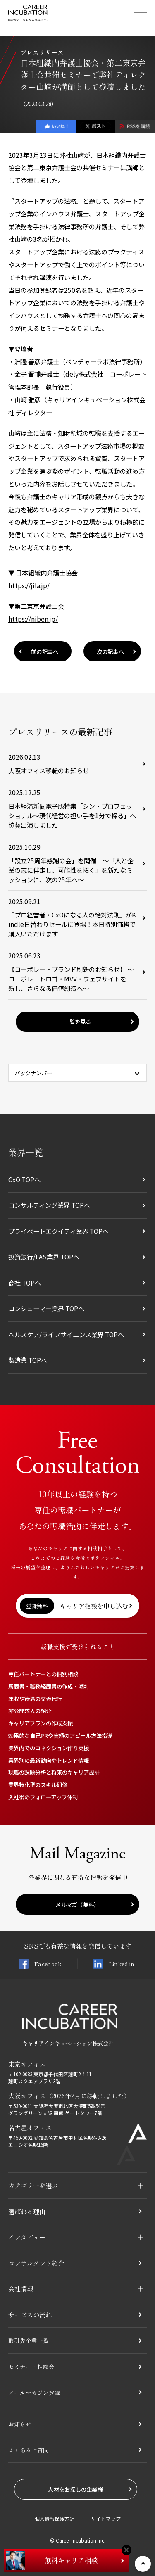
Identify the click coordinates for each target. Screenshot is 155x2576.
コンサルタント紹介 (36, 2262)
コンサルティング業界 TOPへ (49, 1205)
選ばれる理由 (26, 2211)
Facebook (40, 1963)
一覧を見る (77, 1021)
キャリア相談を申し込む (74, 1606)
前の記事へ (44, 651)
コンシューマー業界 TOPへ (46, 1308)
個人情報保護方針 (54, 2518)
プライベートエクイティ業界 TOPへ (58, 1231)
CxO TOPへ (24, 1179)
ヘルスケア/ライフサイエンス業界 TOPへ (66, 1334)
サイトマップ (106, 2518)
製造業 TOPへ (27, 1359)
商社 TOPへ (24, 1282)
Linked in (113, 1963)
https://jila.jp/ (29, 585)
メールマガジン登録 (36, 2392)
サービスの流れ (30, 2314)
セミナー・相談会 (33, 2366)
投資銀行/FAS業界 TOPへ (43, 1256)
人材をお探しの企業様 (75, 2489)
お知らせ (20, 2423)
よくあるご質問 (30, 2449)
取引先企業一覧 (30, 2340)
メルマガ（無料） (77, 1904)
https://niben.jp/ (33, 618)
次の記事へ (110, 651)
